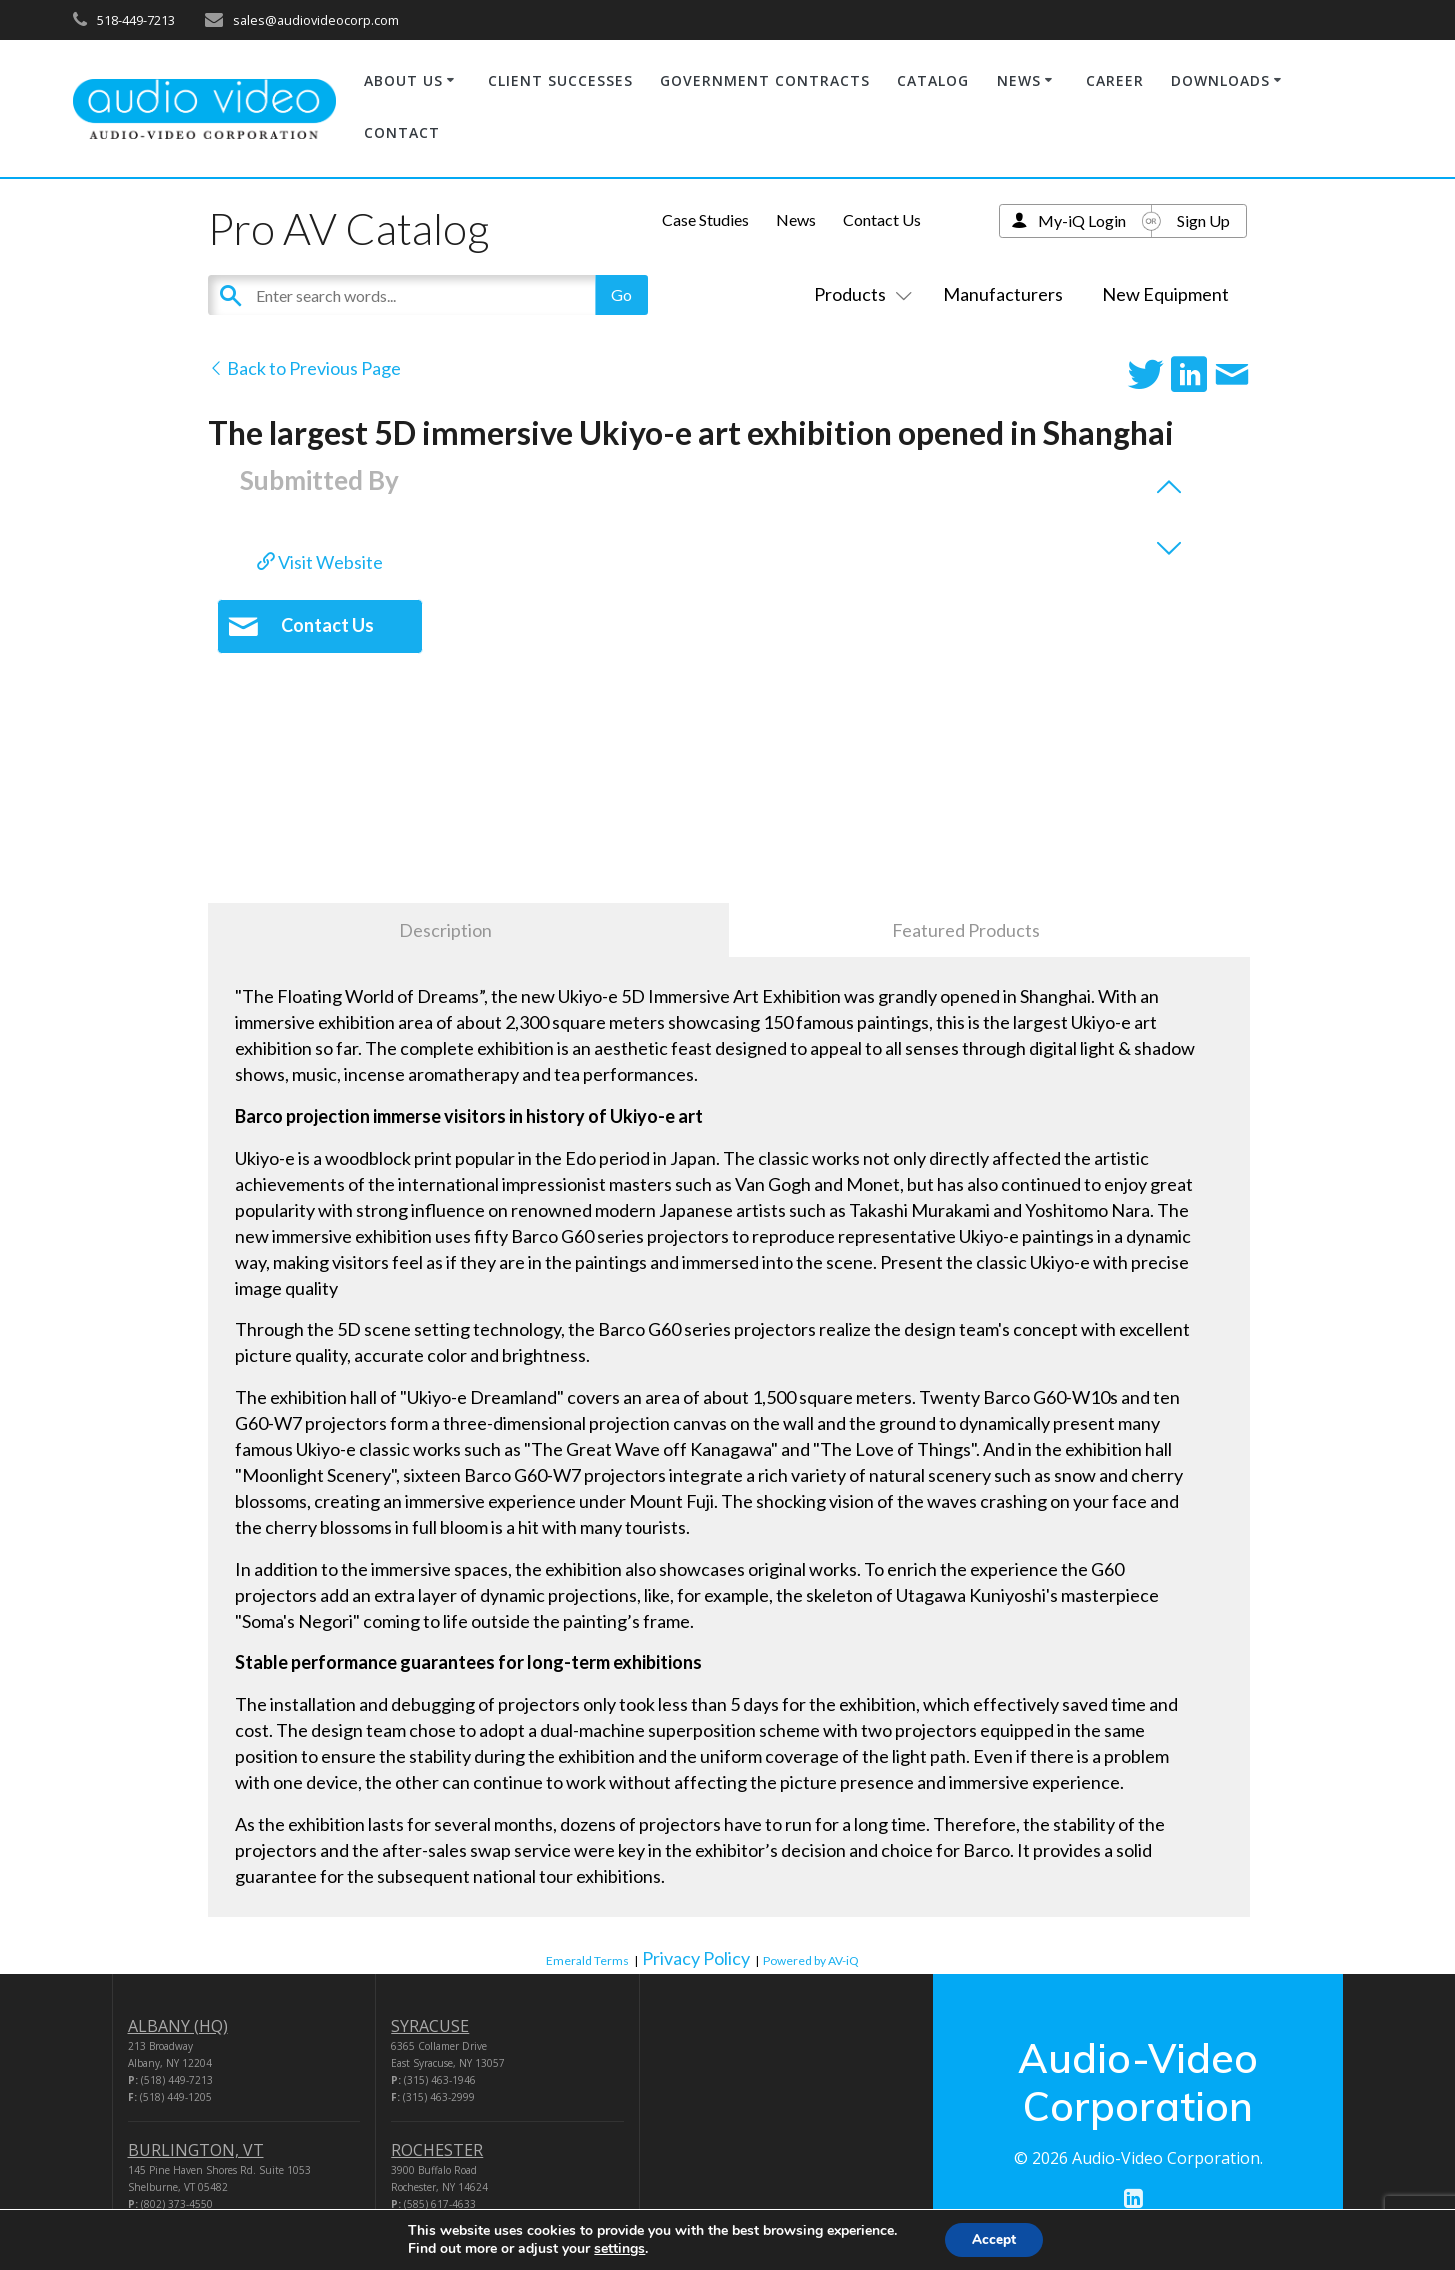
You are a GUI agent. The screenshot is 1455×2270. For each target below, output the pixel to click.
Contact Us (882, 219)
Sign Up (1203, 220)
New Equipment (1165, 294)
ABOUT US (403, 80)
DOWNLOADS (1220, 80)
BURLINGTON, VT (196, 2150)
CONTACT (402, 132)
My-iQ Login (1082, 220)
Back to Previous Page (304, 368)
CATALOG (933, 80)
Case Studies (705, 219)
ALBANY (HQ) (178, 2026)
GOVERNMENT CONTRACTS (765, 80)
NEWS (1019, 80)
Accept (994, 2238)
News (796, 219)
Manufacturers (1003, 294)
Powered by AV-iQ (811, 1960)
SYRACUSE (430, 2026)
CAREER (1115, 80)
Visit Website (320, 562)
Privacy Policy (696, 1958)
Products (859, 294)
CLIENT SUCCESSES (560, 80)
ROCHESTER (437, 2150)
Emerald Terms (587, 1960)
